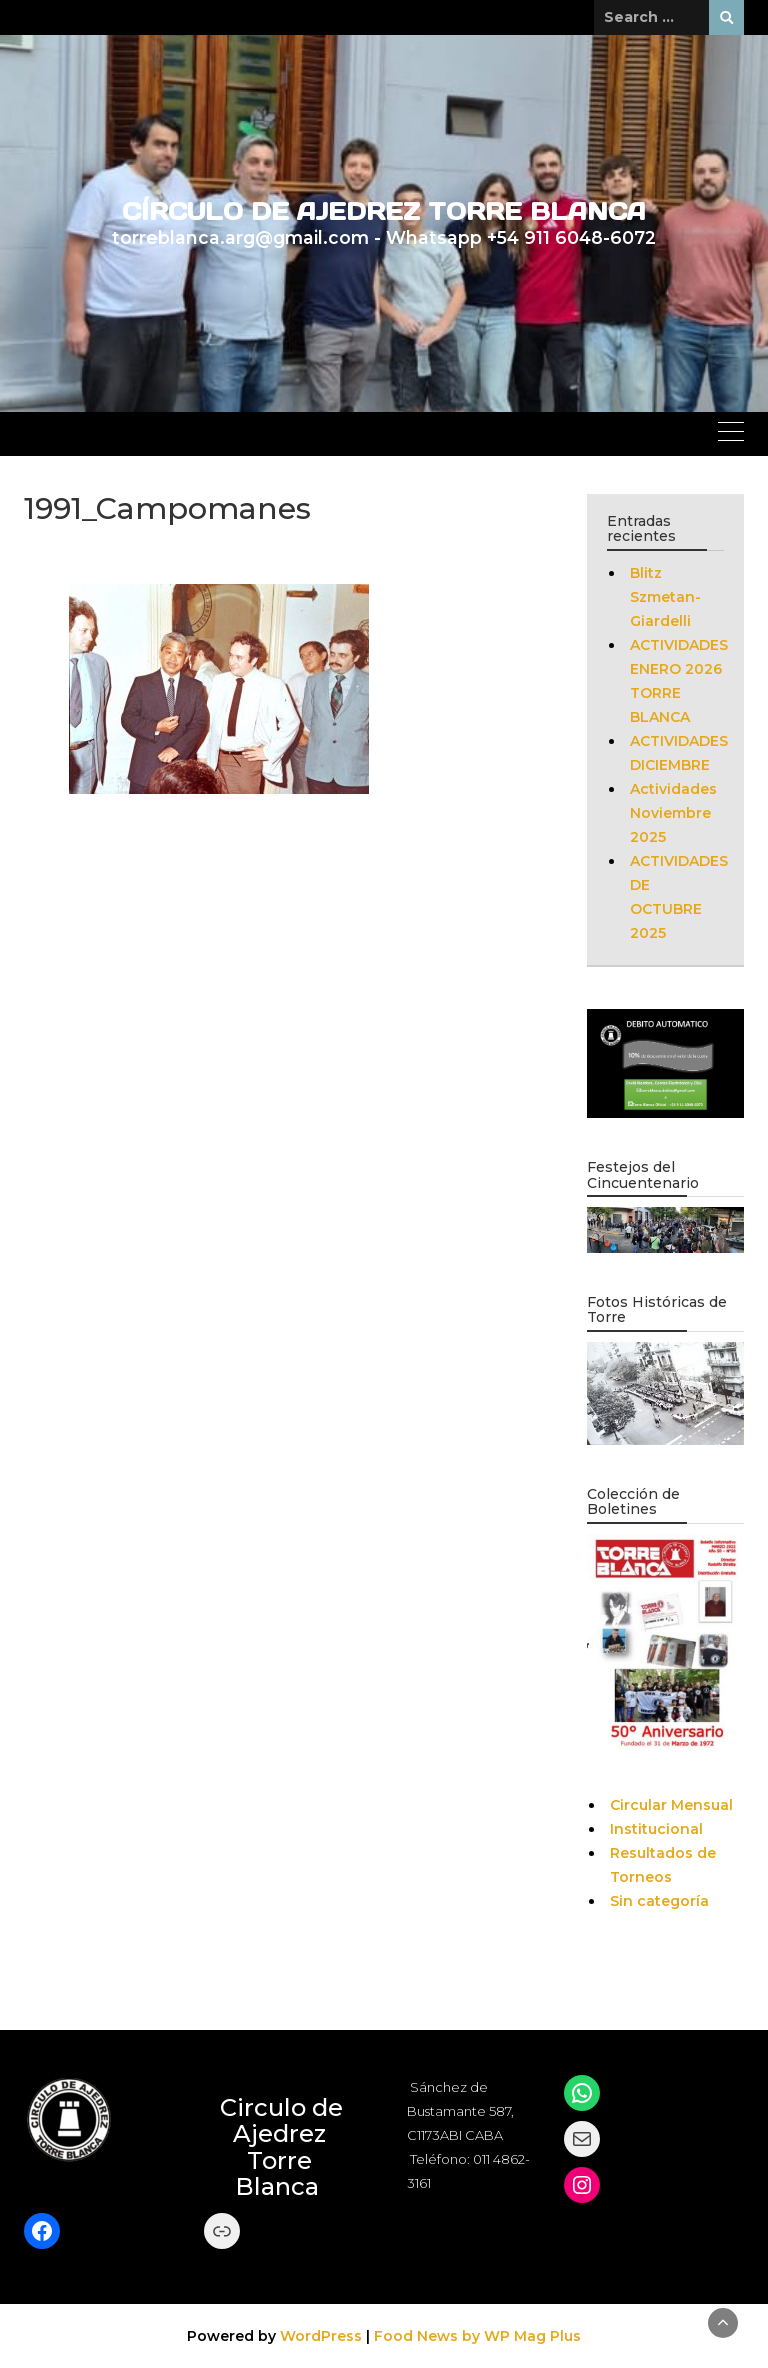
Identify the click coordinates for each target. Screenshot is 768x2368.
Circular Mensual (671, 1805)
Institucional (656, 1829)
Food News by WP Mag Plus (477, 2336)
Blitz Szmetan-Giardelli (665, 597)
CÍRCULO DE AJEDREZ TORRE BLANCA (384, 211)
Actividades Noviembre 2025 (673, 813)
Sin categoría (659, 1901)
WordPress (321, 2336)
